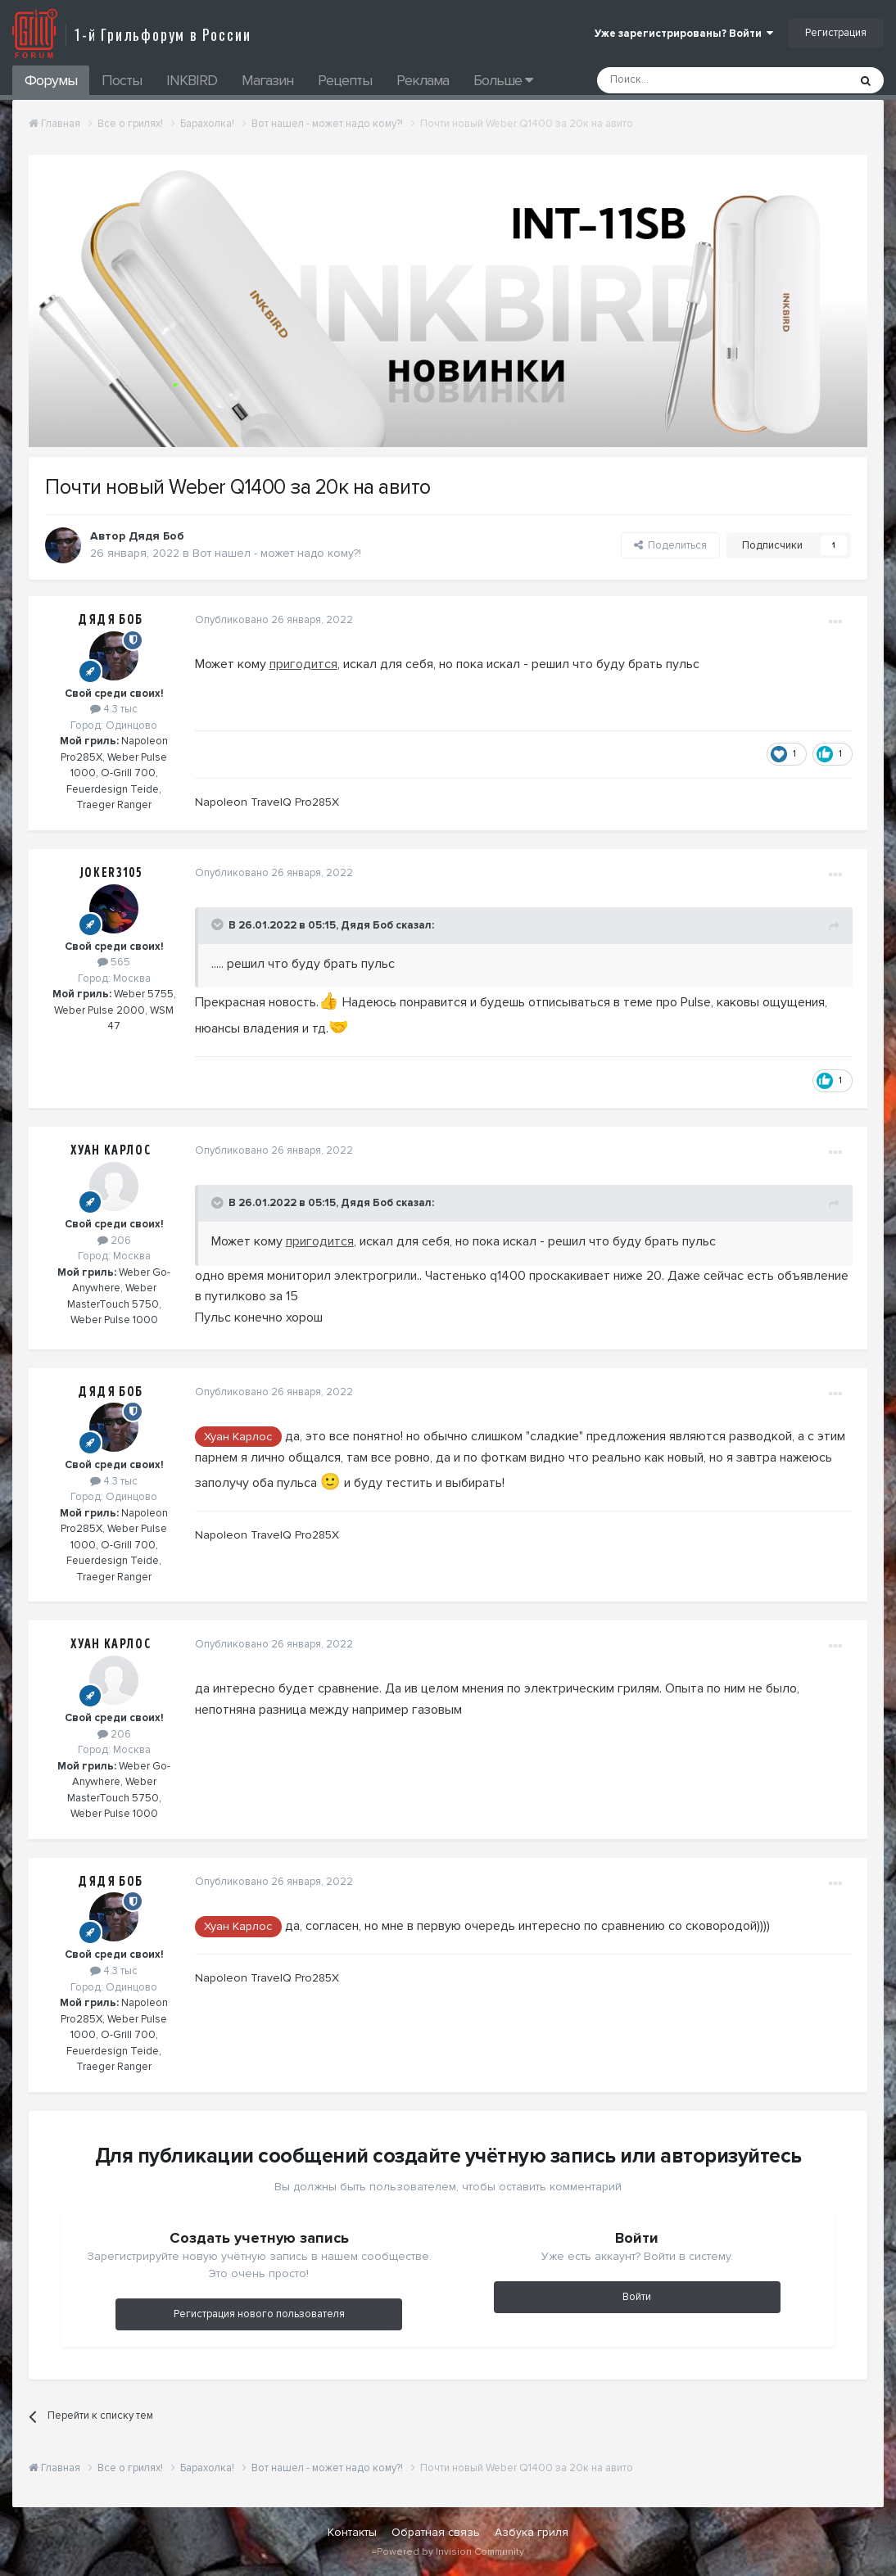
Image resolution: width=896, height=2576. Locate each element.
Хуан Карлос (111, 1150)
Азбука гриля (531, 2532)
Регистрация (836, 32)
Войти (636, 2296)
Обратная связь (435, 2532)
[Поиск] (685, 80)
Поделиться (670, 545)
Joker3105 (110, 873)
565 (113, 962)
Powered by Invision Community (450, 2552)
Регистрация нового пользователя (259, 2314)
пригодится (301, 664)
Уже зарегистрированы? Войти (684, 33)
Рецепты (345, 80)
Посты (122, 80)
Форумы (51, 80)
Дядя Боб (110, 620)
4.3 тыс (114, 709)
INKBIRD (191, 80)
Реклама (422, 80)
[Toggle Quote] (216, 924)
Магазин (267, 80)
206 (114, 1240)
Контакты (352, 2532)
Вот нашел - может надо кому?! (276, 553)
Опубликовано (271, 619)
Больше (502, 80)
